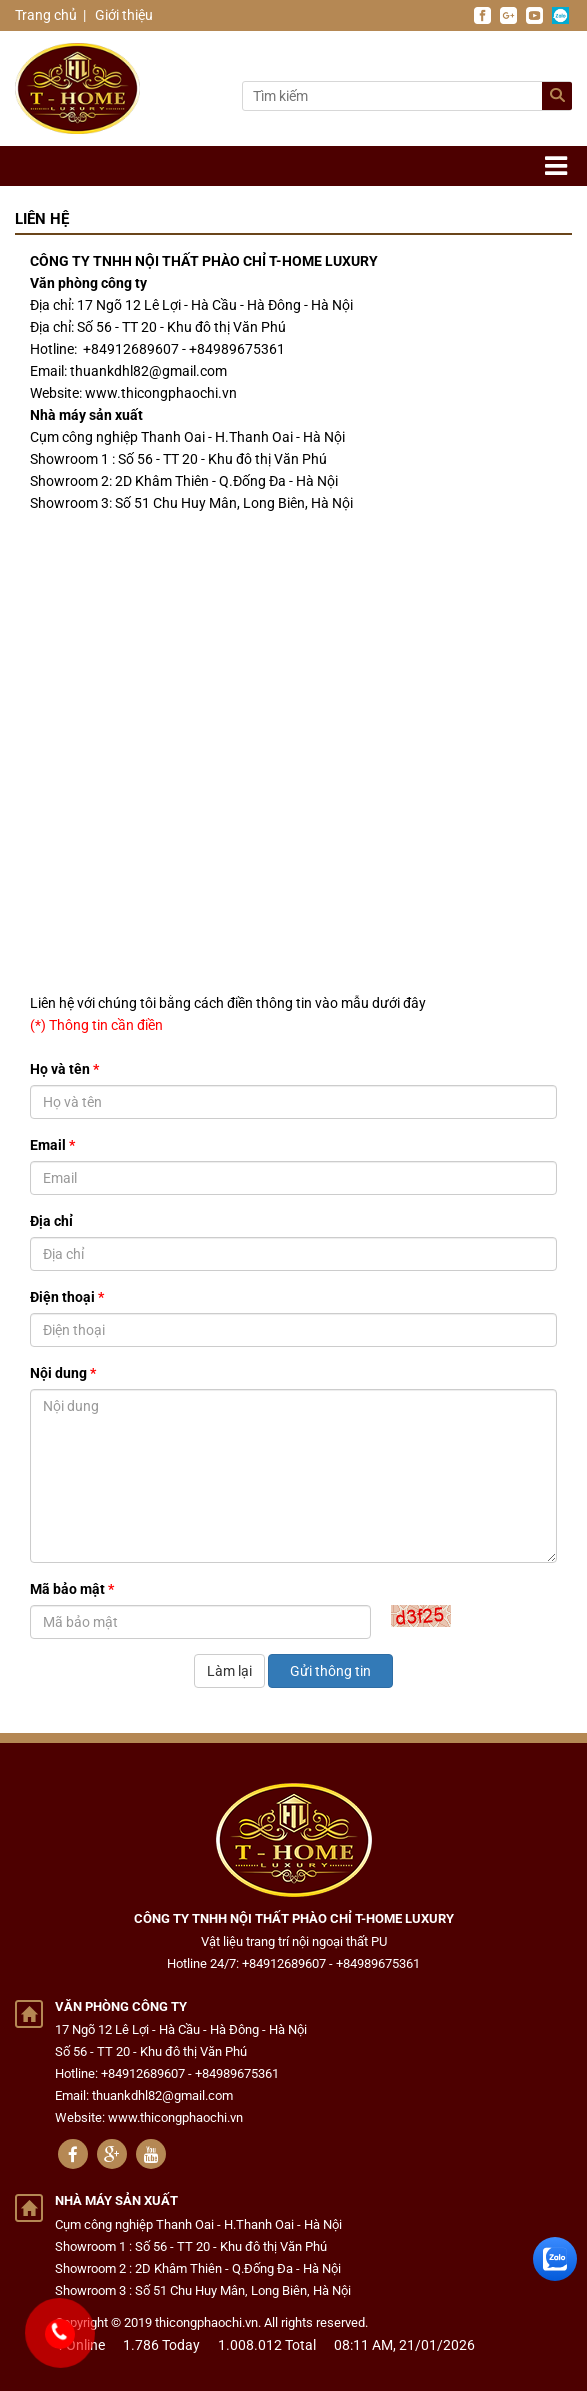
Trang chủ (46, 15)
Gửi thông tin (330, 1671)
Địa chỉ (51, 1221)
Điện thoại (67, 1297)
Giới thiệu (122, 15)
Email (52, 1145)
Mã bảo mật (72, 1589)
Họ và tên (64, 1069)
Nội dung (63, 1373)
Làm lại (229, 1671)
